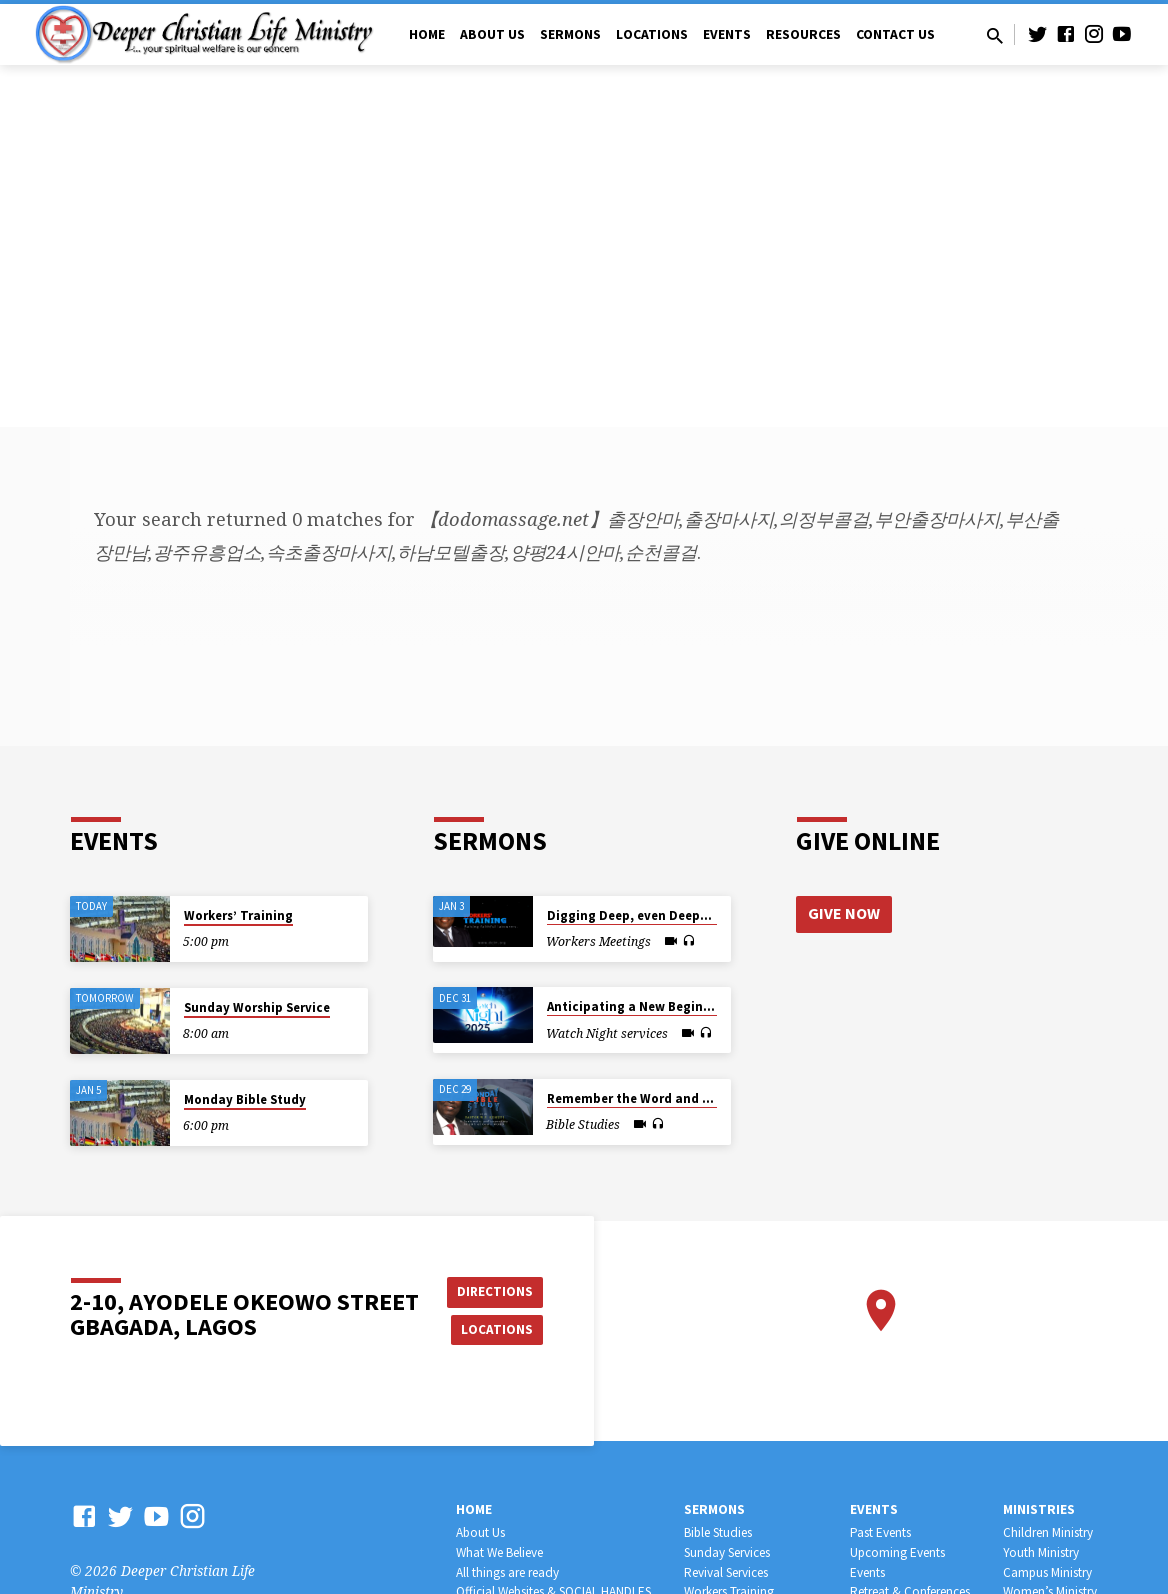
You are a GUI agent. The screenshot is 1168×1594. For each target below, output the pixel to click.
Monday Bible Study (245, 1099)
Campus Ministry (1047, 1572)
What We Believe (499, 1552)
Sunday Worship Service (257, 1007)
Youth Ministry (1041, 1552)
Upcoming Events (897, 1552)
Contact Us (895, 34)
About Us (492, 34)
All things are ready (507, 1572)
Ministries (1039, 1509)
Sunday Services (727, 1552)
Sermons (570, 34)
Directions (498, 1290)
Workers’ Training (238, 915)
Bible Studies (718, 1532)
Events (727, 34)
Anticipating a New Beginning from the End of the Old (714, 1006)
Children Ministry (1048, 1532)
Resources (803, 34)
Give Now (845, 914)
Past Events (880, 1532)
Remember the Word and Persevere (654, 1098)
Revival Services (726, 1572)
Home (427, 34)
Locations (652, 34)
